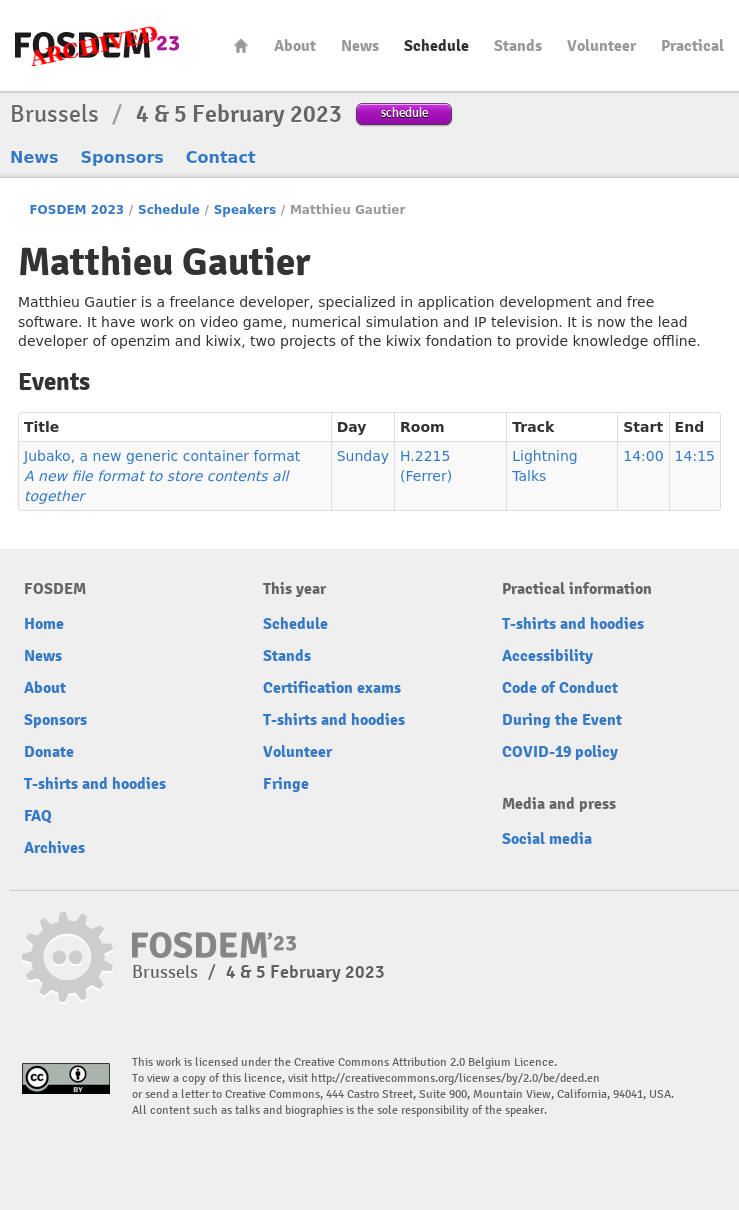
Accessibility (547, 656)
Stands (518, 46)
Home (241, 45)
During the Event (562, 720)
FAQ (38, 816)
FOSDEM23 (97, 45)
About (295, 46)
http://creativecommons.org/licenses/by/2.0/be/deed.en (455, 1078)
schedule (404, 112)
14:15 (695, 456)
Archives (54, 848)
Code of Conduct (560, 688)
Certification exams (332, 688)
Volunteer (601, 46)
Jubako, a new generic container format (162, 476)
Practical (692, 46)
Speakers (245, 210)
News (360, 46)
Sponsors (122, 157)
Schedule (436, 46)
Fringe (286, 784)
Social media (547, 839)
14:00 (643, 456)
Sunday (363, 456)
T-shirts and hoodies (95, 784)
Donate (49, 752)
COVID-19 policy (560, 752)
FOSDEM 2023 (76, 210)
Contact (221, 157)
